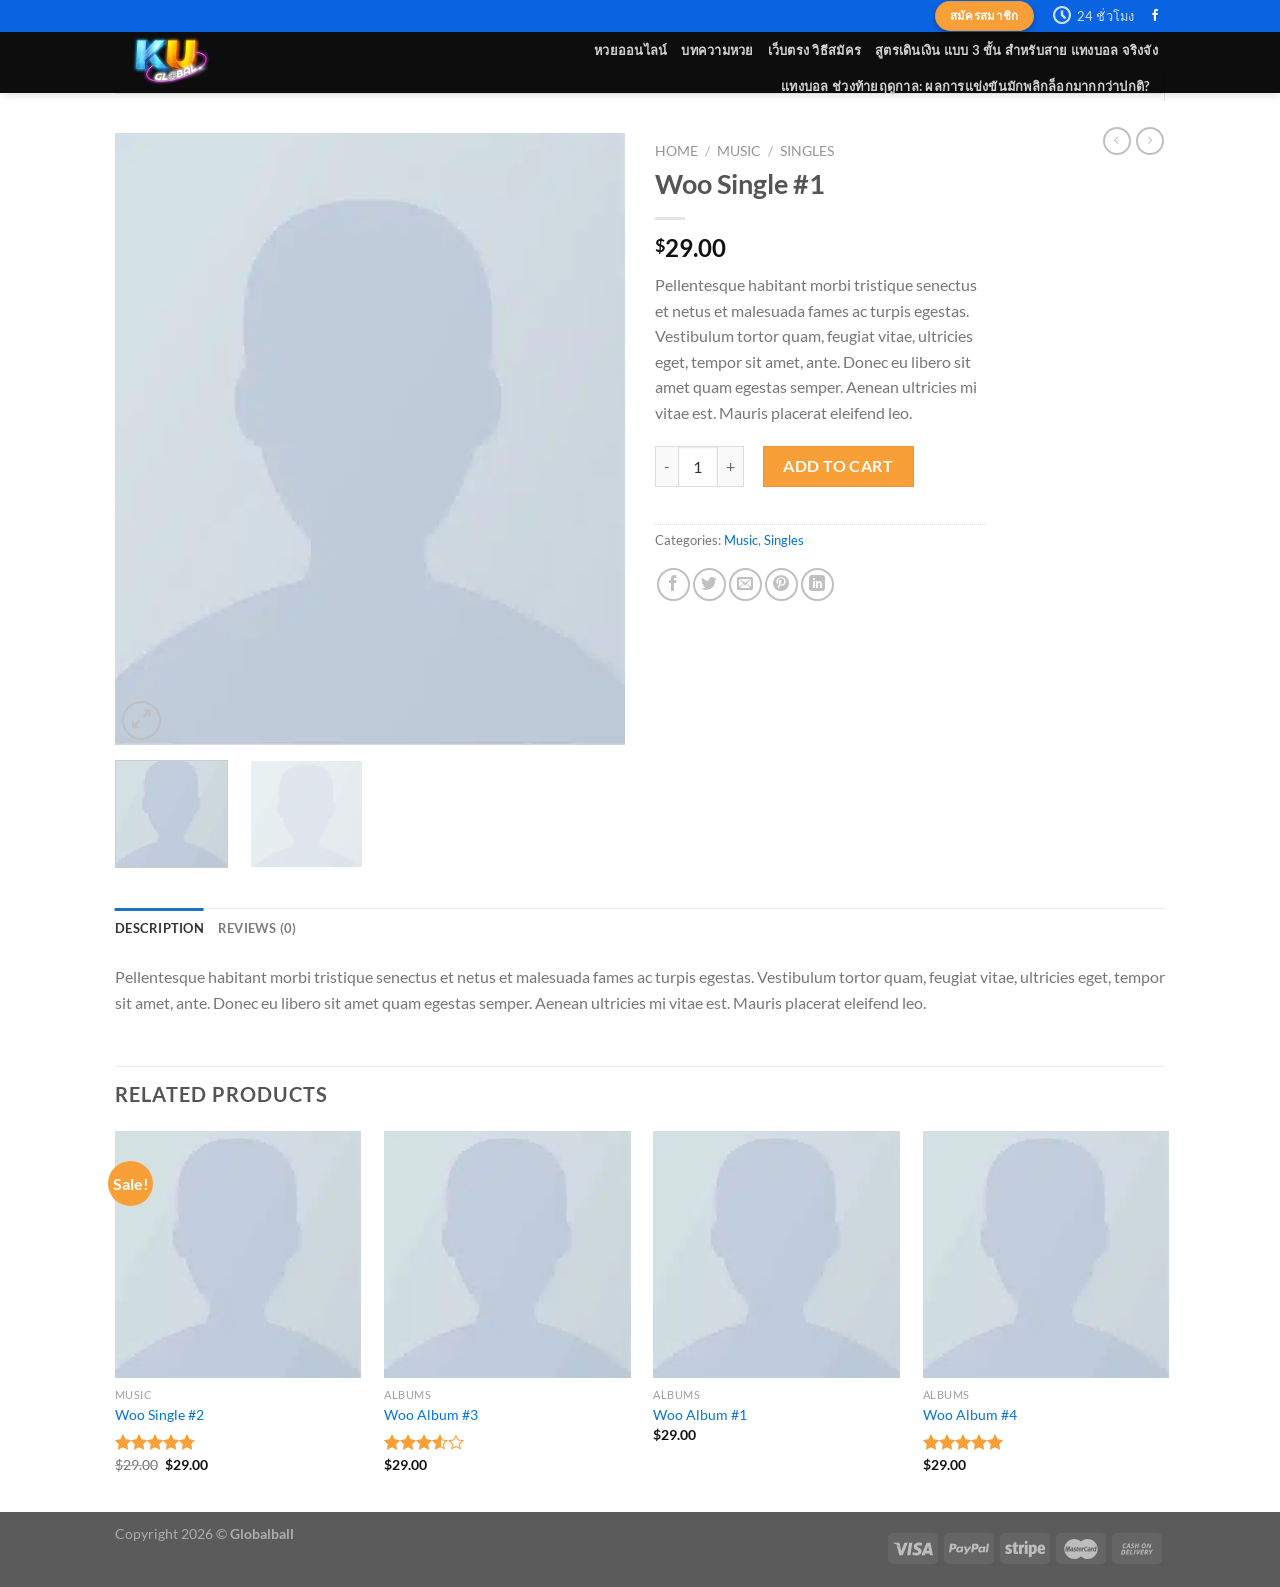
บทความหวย (717, 50)
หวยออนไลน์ (630, 50)
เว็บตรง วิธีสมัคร (814, 50)
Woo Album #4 (970, 1414)
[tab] (159, 928)
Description (159, 928)
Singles (807, 151)
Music (739, 151)
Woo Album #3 (431, 1414)
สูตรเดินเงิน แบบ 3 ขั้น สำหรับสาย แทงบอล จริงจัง (1016, 50)
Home (676, 151)
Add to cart (838, 465)
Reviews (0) (257, 928)
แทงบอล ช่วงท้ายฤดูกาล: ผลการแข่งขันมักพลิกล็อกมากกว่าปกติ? (965, 86)
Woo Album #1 (700, 1414)
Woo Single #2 (159, 1414)
